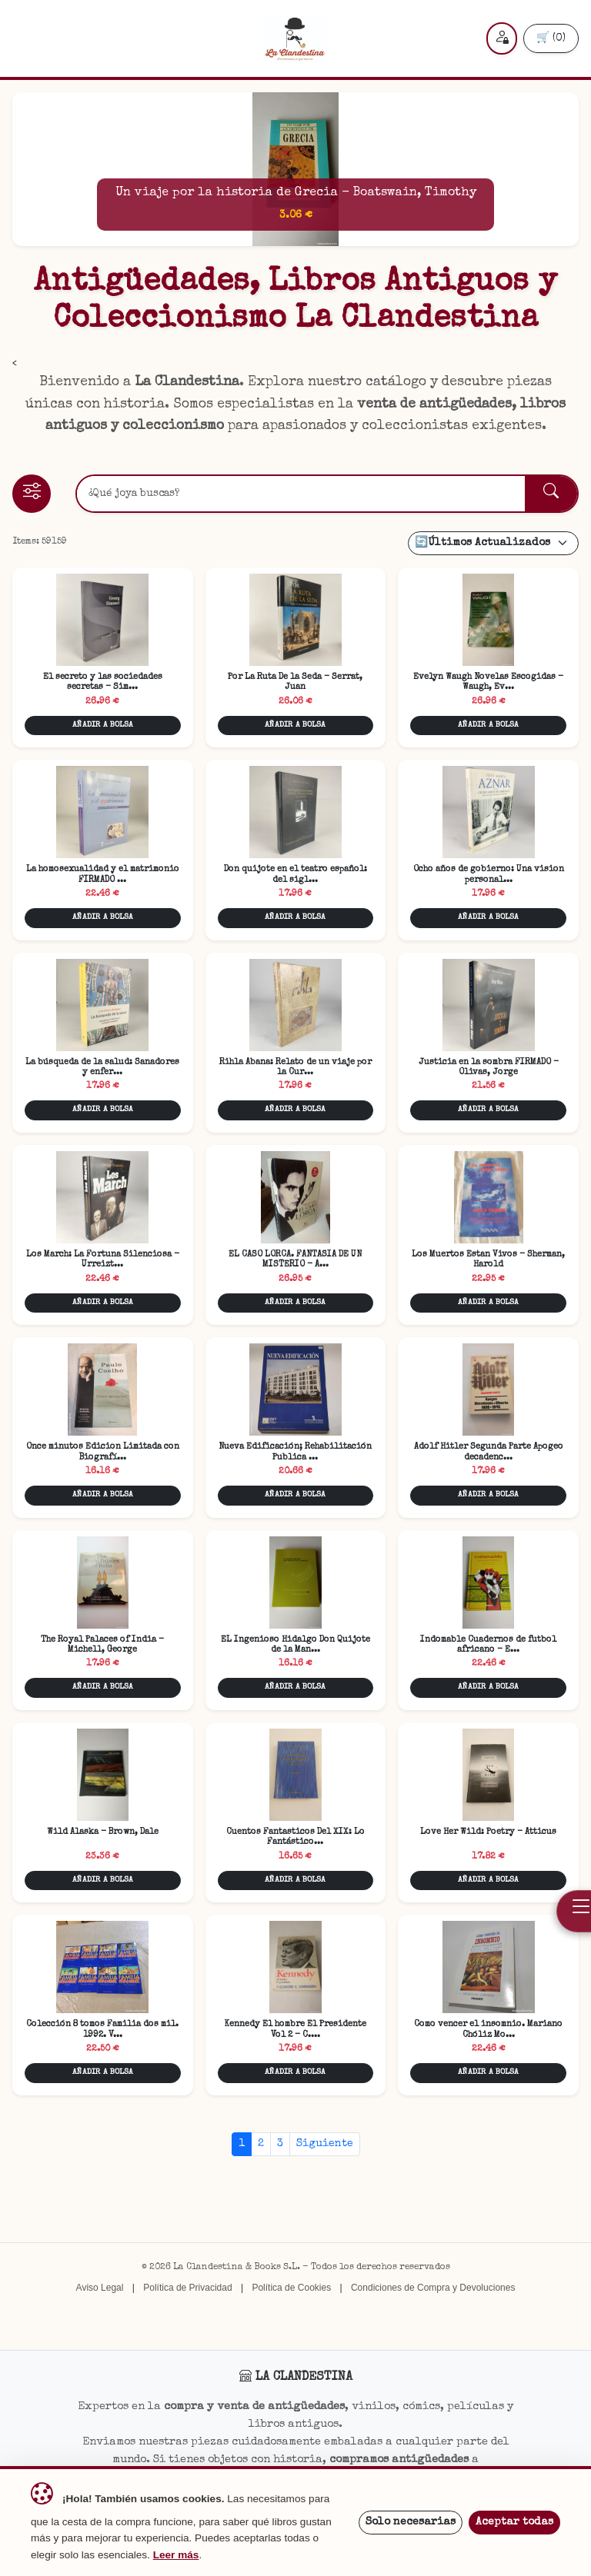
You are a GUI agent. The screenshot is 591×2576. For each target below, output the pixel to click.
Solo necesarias (411, 2522)
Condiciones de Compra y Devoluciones (433, 2287)
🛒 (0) (551, 38)
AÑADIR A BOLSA (102, 725)
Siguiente (324, 2143)
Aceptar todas (514, 2522)
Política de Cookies (291, 2287)
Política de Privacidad (187, 2287)
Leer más (176, 2555)
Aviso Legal (100, 2287)
